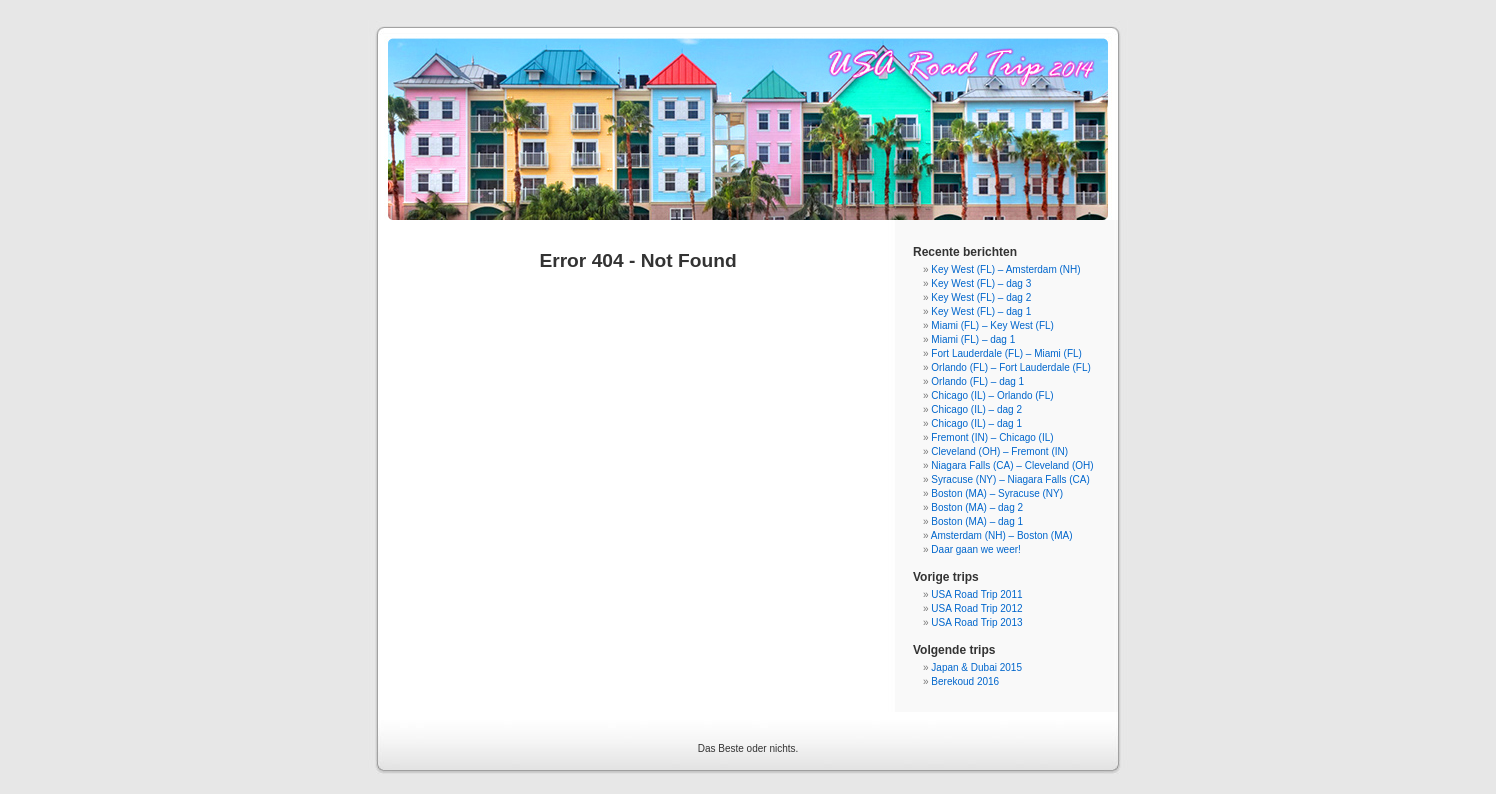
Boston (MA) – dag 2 (977, 507)
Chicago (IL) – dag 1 (976, 423)
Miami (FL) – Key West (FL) (992, 325)
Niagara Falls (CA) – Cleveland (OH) (1012, 465)
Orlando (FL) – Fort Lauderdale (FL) (1011, 367)
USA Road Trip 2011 (976, 594)
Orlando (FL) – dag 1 (977, 381)
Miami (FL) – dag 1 (973, 339)
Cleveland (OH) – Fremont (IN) (999, 451)
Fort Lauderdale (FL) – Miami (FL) (1006, 353)
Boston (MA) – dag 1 (977, 521)
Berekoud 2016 (965, 681)
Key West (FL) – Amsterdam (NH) (1005, 269)
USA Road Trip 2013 (976, 622)
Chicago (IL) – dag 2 (976, 409)
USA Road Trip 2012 (976, 608)
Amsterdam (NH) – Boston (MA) (1002, 535)
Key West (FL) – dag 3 (981, 283)
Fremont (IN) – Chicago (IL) (992, 437)
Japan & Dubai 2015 (976, 667)
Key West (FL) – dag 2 (981, 297)
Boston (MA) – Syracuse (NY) (997, 493)
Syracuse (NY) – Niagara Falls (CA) (1010, 479)
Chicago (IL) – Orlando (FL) (992, 395)
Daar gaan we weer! (976, 549)
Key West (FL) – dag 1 (981, 311)
